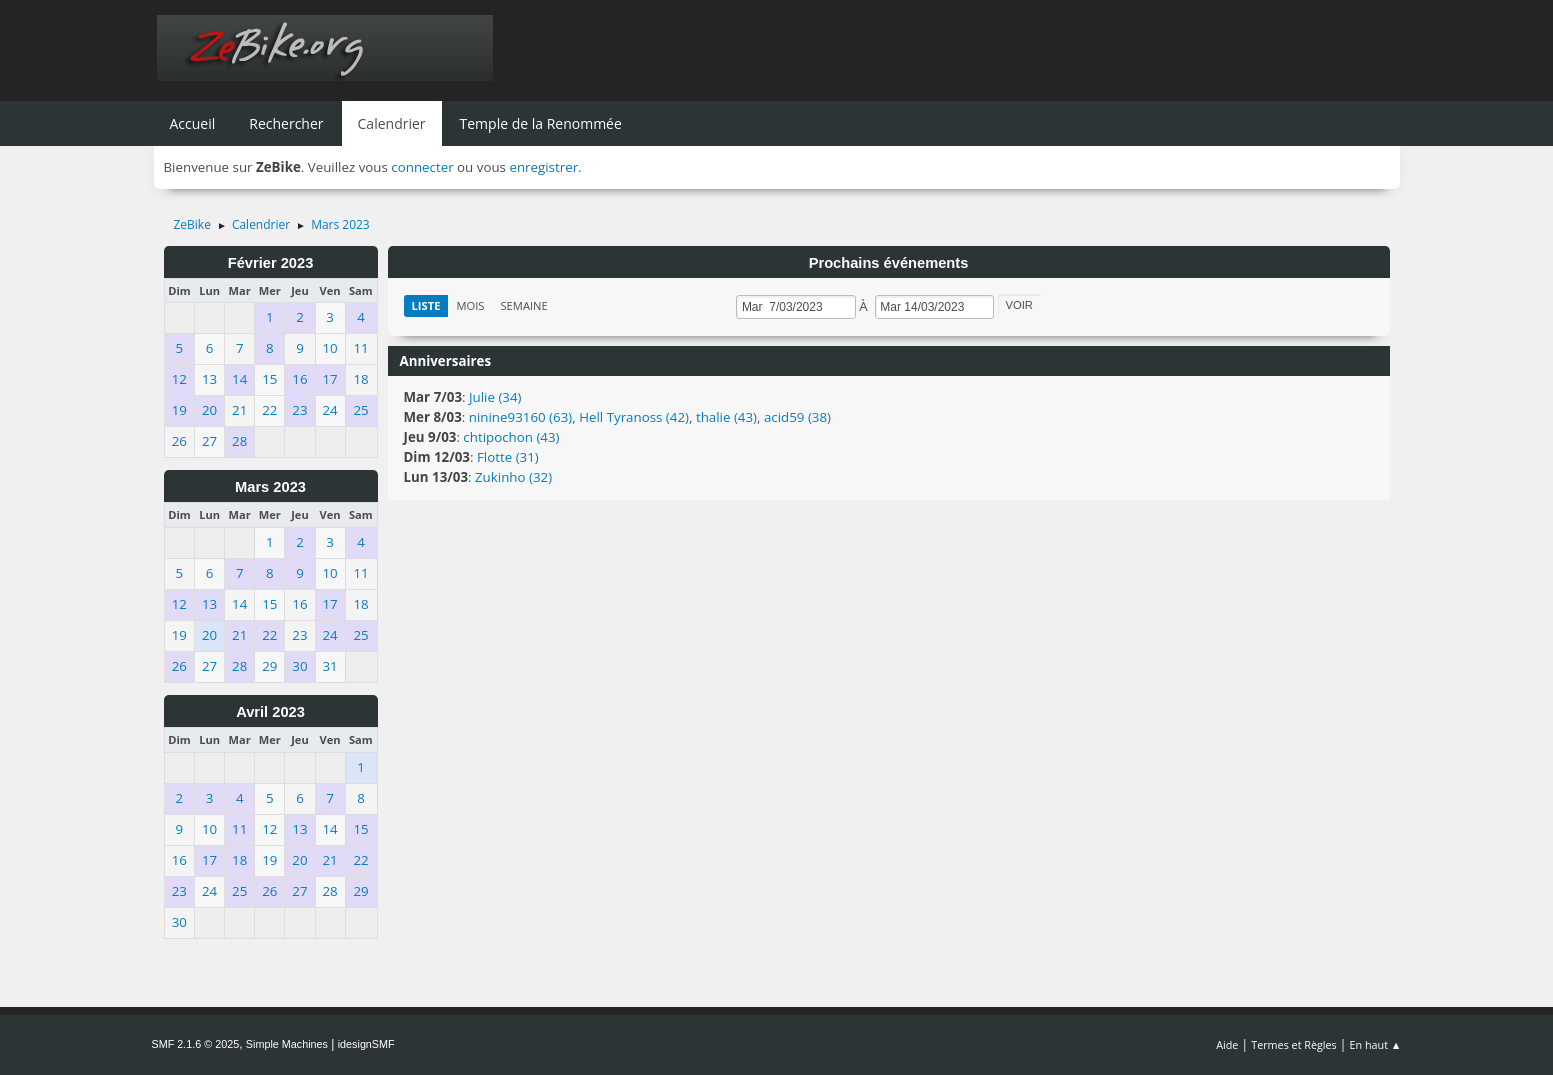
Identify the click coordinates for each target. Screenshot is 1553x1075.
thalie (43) (726, 417)
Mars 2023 (270, 487)
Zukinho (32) (513, 477)
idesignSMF (366, 1044)
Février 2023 (271, 263)
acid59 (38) (797, 417)
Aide (1227, 1044)
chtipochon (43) (511, 437)
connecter (422, 167)
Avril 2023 (270, 712)
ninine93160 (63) (520, 417)
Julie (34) (495, 397)
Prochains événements (889, 263)
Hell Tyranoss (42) (634, 417)
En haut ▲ (1376, 1044)
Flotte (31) (508, 457)
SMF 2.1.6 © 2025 (196, 1044)
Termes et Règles (1294, 1044)
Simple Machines (287, 1044)
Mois (470, 305)
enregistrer (543, 167)
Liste (426, 305)
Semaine (523, 305)
